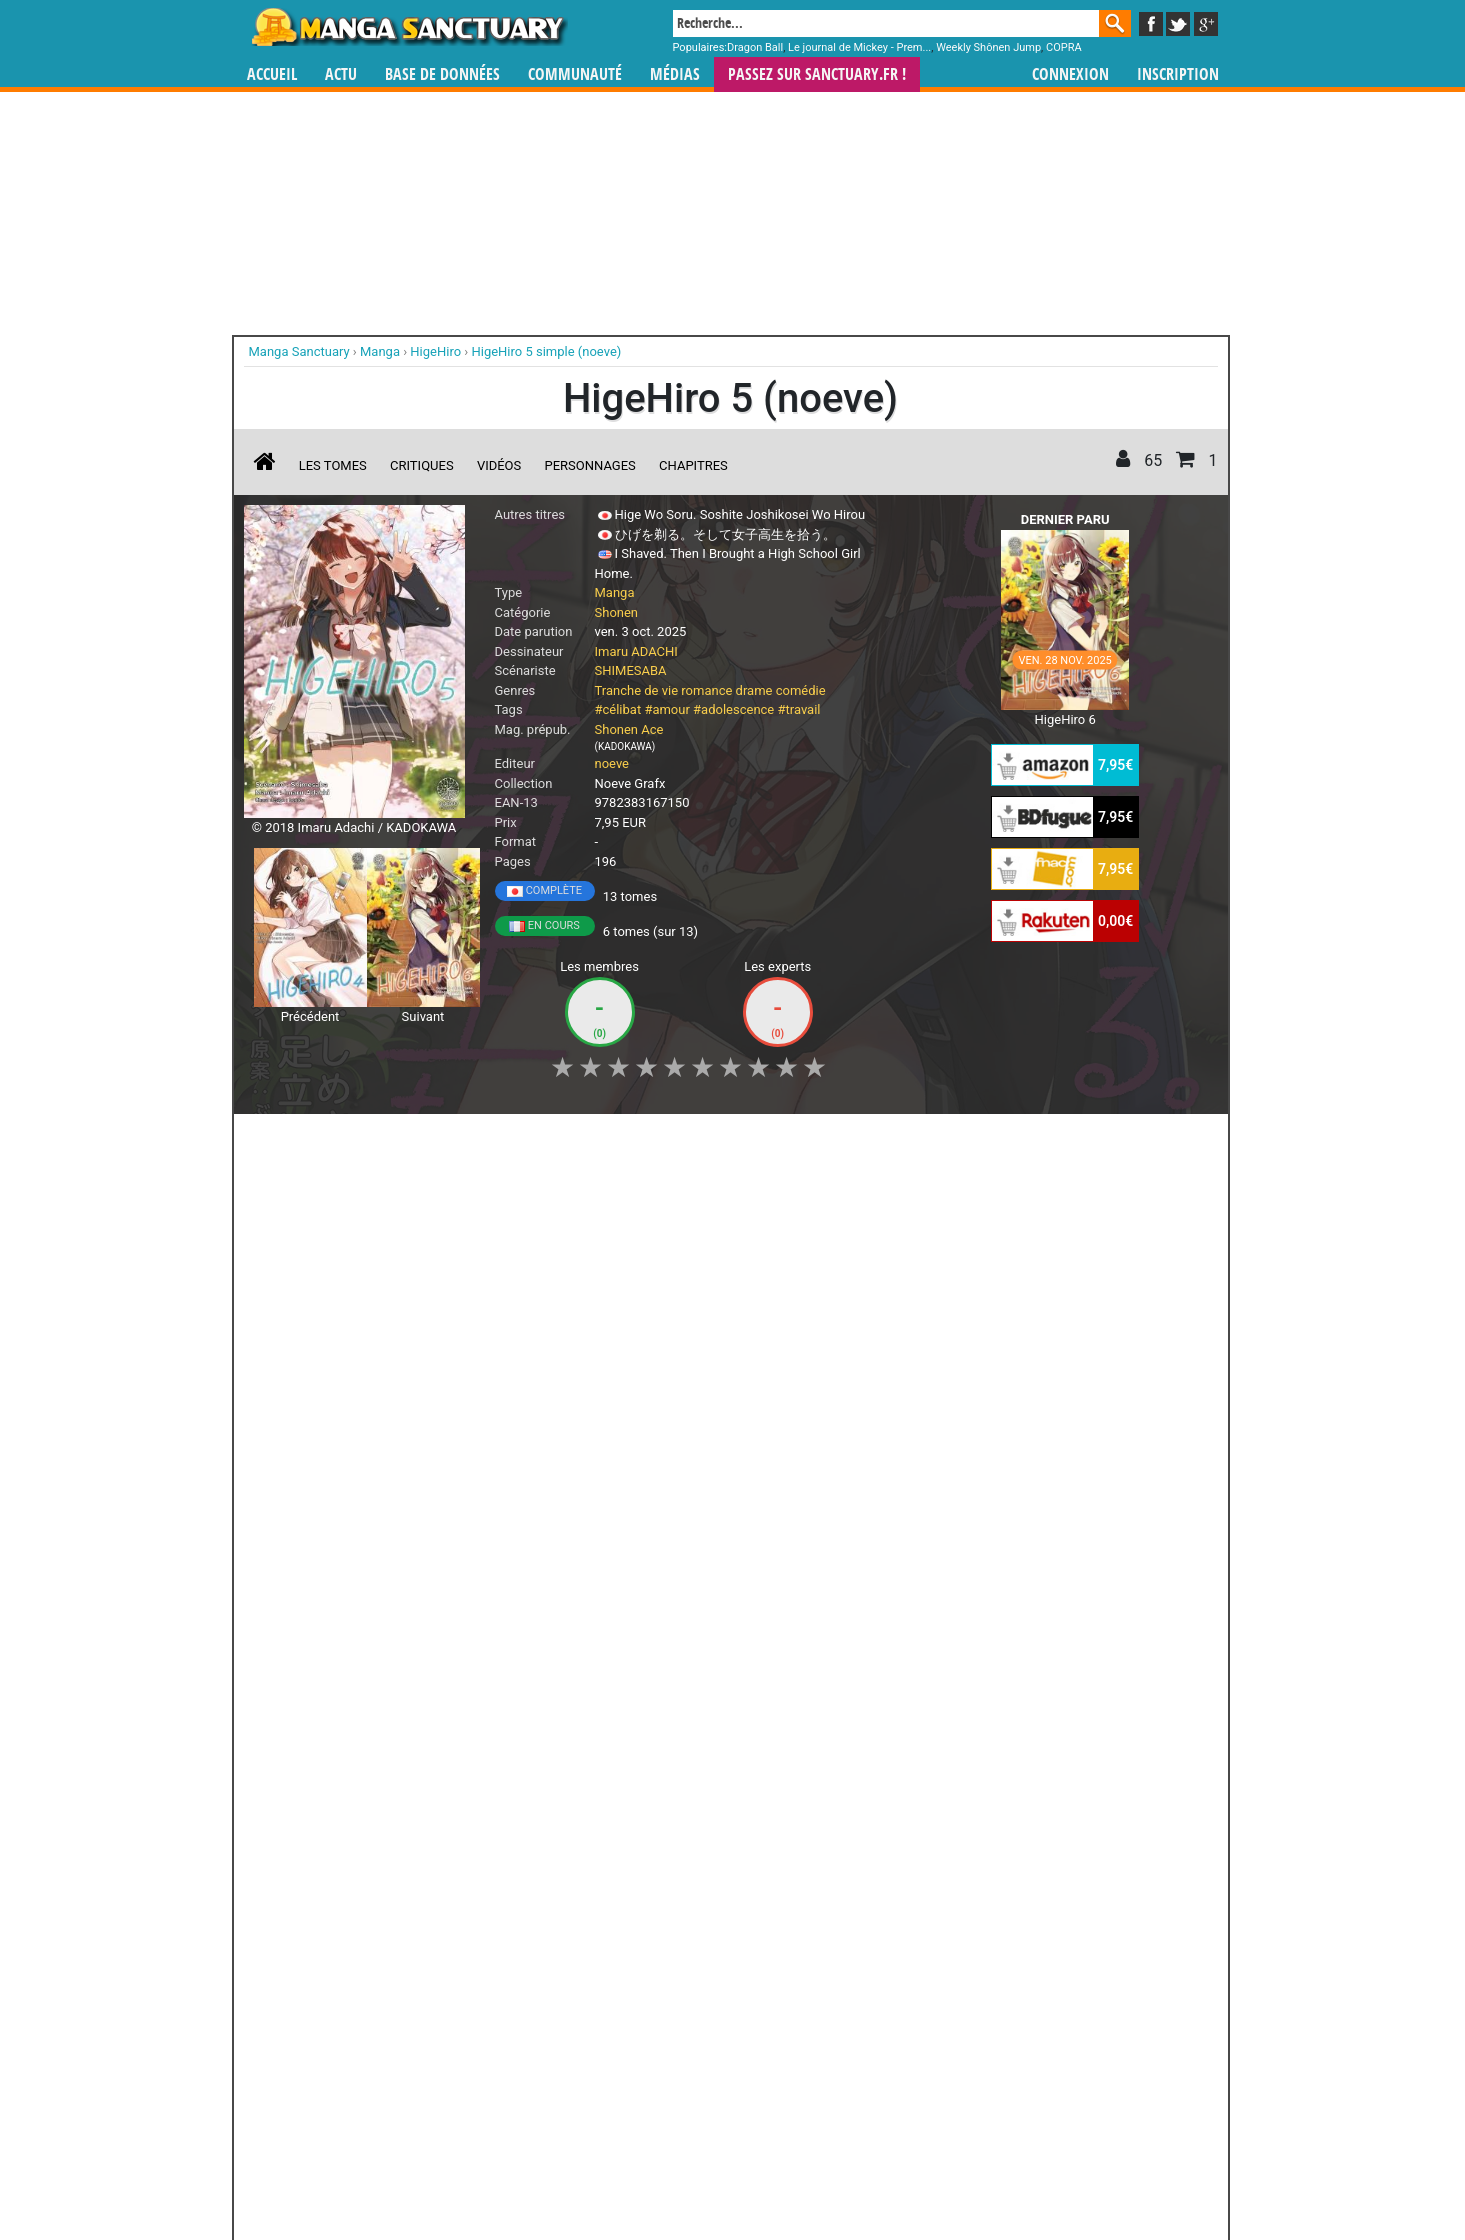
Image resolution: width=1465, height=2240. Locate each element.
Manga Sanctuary (475, 2052)
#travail (799, 709)
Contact (844, 2170)
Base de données (442, 74)
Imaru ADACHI (636, 651)
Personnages (590, 465)
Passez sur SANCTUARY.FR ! (817, 74)
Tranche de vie (637, 690)
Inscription (1178, 74)
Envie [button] (581, 1140)
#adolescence (733, 709)
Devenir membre (643, 2170)
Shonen (617, 612)
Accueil (272, 74)
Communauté (575, 74)
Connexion (1070, 74)
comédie (801, 690)
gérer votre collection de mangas (670, 2069)
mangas (791, 2052)
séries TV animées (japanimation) (1016, 2052)
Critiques (422, 465)
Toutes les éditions (565, 1808)
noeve (612, 763)
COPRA (1064, 47)
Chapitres (693, 465)
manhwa (836, 2052)
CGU (808, 2170)
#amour (666, 709)
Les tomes (333, 465)
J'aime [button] (297, 1140)
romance (706, 690)
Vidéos (499, 465)
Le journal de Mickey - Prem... (859, 47)
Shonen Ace (629, 729)
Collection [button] (383, 1140)
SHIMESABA (631, 670)
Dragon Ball (755, 47)
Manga (408, 27)
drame (754, 690)
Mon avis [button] (662, 1140)
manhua (882, 2052)
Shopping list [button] (487, 1140)
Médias (675, 74)
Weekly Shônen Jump (988, 47)
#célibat (618, 709)
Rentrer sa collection (740, 2170)
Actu (341, 74)
